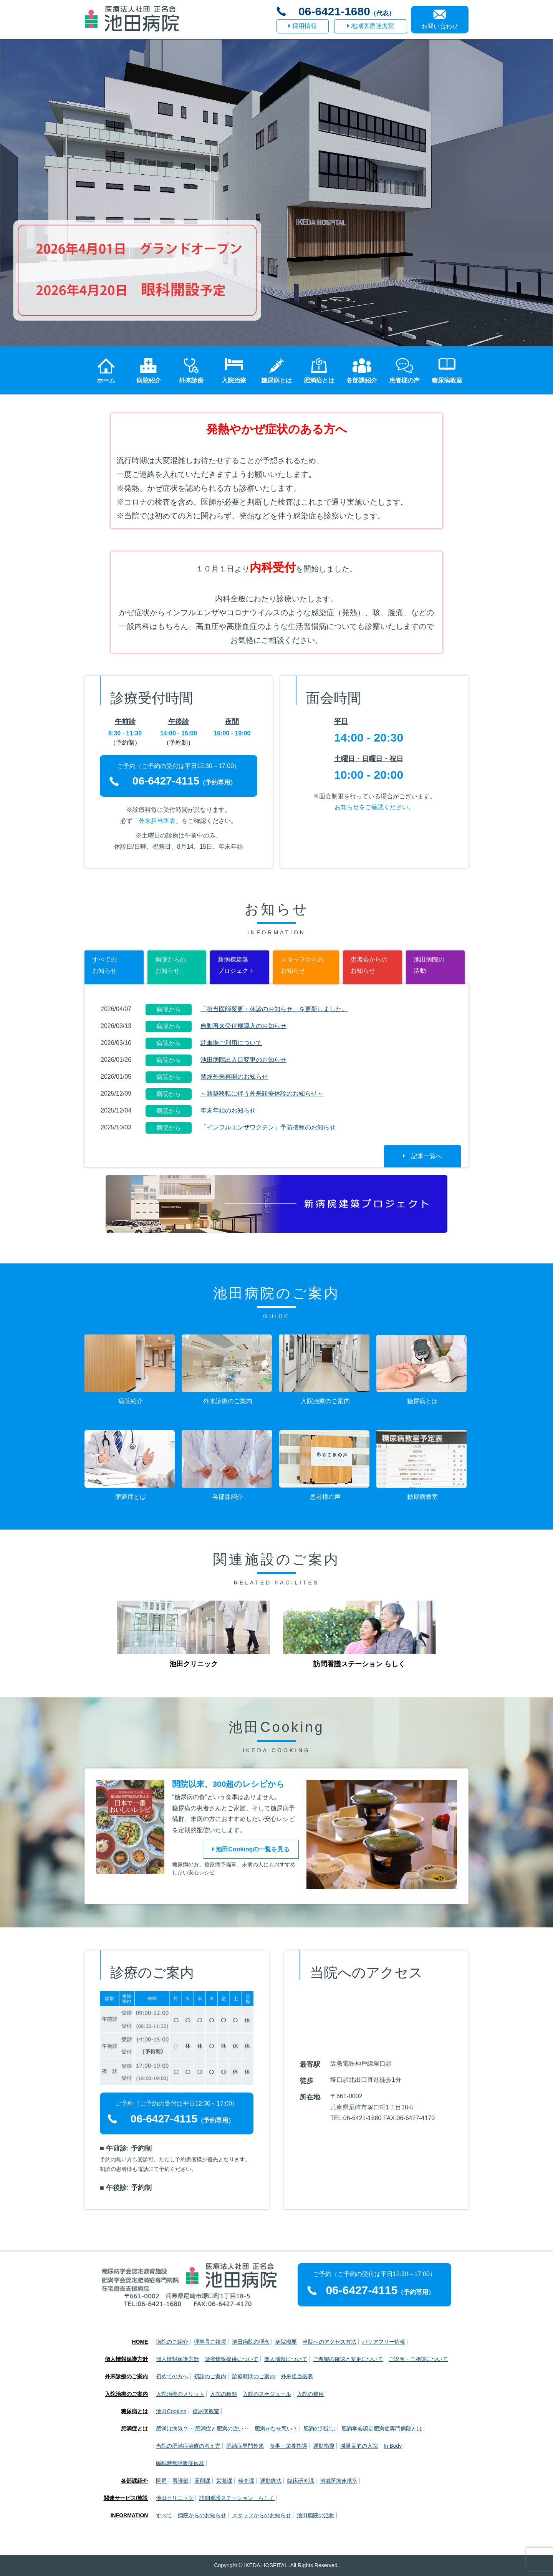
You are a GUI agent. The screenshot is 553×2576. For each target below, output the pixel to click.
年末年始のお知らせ (228, 1110)
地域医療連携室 (370, 26)
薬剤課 (202, 2481)
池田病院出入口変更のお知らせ (243, 1059)
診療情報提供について (231, 2359)
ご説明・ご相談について (418, 2359)
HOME (140, 2342)
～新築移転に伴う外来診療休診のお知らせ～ (261, 1093)
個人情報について (285, 2359)
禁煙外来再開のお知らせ (234, 1076)
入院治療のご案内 (126, 2394)
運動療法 (270, 2481)
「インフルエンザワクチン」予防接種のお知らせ (268, 1127)
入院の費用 (310, 2394)
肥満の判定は (319, 2428)
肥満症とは (134, 2428)
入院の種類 (223, 2394)
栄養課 (224, 2481)
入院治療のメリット (180, 2394)
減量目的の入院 (359, 2446)
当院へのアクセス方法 (329, 2342)
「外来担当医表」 (157, 821)
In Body (393, 2446)
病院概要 (286, 2342)
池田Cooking (171, 2411)
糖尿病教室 (205, 2411)
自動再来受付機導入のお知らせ (243, 1026)
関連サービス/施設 (126, 2498)
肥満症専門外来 (245, 2446)
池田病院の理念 (251, 2342)
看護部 (180, 2481)
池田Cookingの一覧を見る (251, 1849)
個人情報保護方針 (126, 2359)
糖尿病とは (134, 2411)
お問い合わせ (439, 26)
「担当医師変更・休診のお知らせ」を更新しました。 (274, 1009)
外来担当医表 (297, 2376)
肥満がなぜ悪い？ (276, 2428)
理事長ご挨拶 (210, 2342)
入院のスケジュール (267, 2394)
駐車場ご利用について (231, 1043)
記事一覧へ (422, 1156)
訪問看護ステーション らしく (237, 2498)
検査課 (246, 2481)
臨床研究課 (300, 2481)
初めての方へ (172, 2376)
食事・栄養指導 (288, 2446)
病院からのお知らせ (202, 2515)
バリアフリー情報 (383, 2342)
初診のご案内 (210, 2376)
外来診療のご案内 (126, 2376)
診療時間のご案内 (253, 2376)
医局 (161, 2481)
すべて (164, 2515)
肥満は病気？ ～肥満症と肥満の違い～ (202, 2428)
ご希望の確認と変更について (348, 2359)
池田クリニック (175, 2498)
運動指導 (323, 2446)
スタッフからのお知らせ (261, 2515)
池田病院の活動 (315, 2515)
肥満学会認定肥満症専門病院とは (381, 2428)
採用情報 (302, 26)
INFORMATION (129, 2515)
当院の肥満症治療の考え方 (188, 2446)
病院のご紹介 (172, 2342)
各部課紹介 (134, 2481)
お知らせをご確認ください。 (374, 807)
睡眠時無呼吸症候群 (180, 2463)
